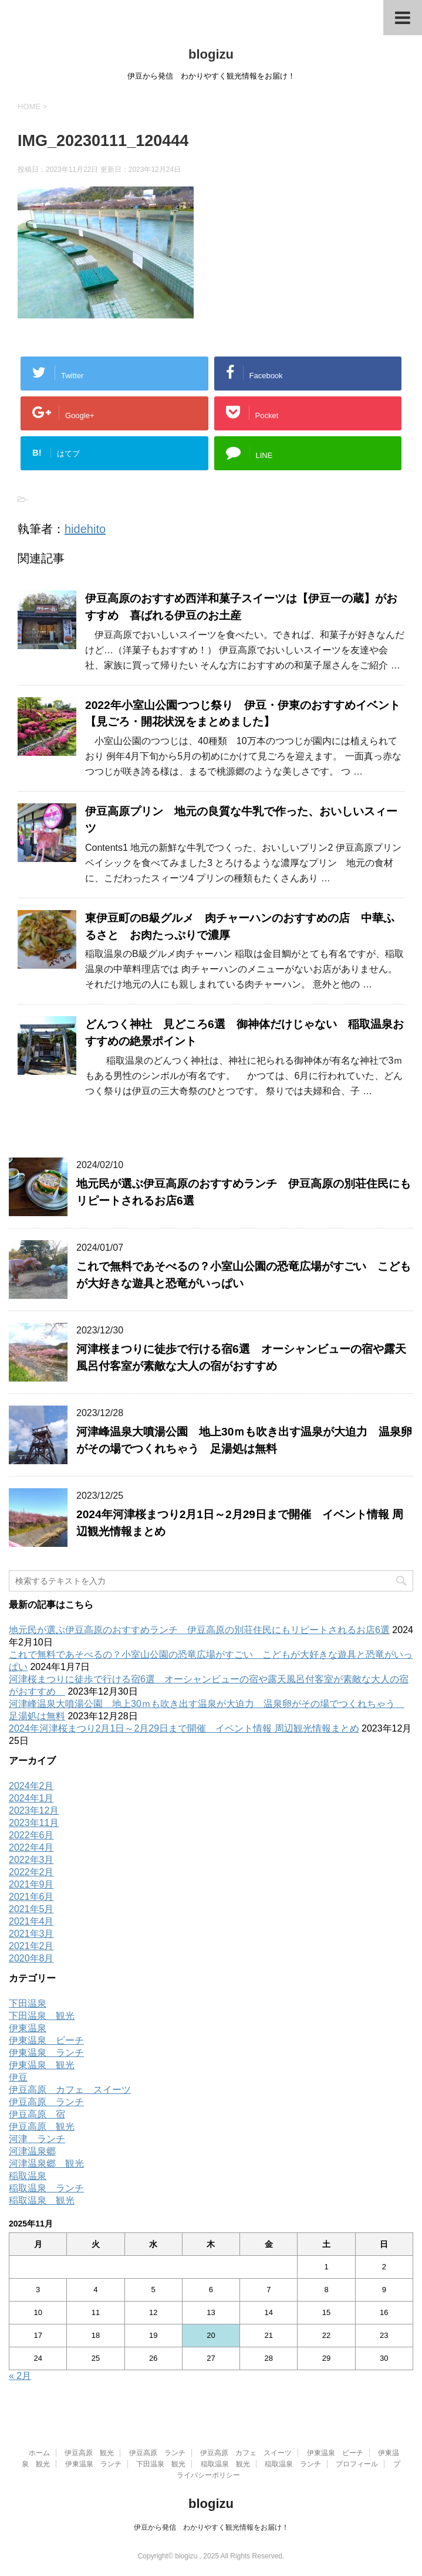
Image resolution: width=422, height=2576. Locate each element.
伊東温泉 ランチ (46, 2053)
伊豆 (18, 2077)
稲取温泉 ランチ (46, 2188)
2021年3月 (31, 1934)
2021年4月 (31, 1921)
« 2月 (20, 2376)
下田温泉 (27, 2003)
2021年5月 (31, 1909)
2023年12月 (34, 1810)
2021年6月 (31, 1897)
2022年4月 (31, 1847)
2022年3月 (31, 1860)
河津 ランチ (37, 2139)
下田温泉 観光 (42, 2016)
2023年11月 (34, 1823)
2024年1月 (31, 1798)
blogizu (211, 54)
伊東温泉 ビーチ (46, 2040)
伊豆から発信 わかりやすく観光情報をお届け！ (211, 2527)
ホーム (39, 2453)
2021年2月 (31, 1946)
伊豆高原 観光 (42, 2127)
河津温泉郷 (32, 2151)
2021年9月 (31, 1884)
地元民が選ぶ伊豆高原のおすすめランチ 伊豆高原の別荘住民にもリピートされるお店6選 (199, 1630)
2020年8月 (31, 1958)
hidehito (85, 528)
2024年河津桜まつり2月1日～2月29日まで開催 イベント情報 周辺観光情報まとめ (184, 1728)
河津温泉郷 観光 (46, 2163)
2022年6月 (31, 1835)
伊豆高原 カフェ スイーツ (70, 2090)
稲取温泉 (27, 2176)
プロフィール (357, 2464)
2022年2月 (31, 1872)
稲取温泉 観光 (42, 2200)
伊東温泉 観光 (42, 2065)
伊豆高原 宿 (37, 2114)
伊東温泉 (27, 2028)
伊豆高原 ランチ (46, 2102)
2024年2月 (31, 1786)
